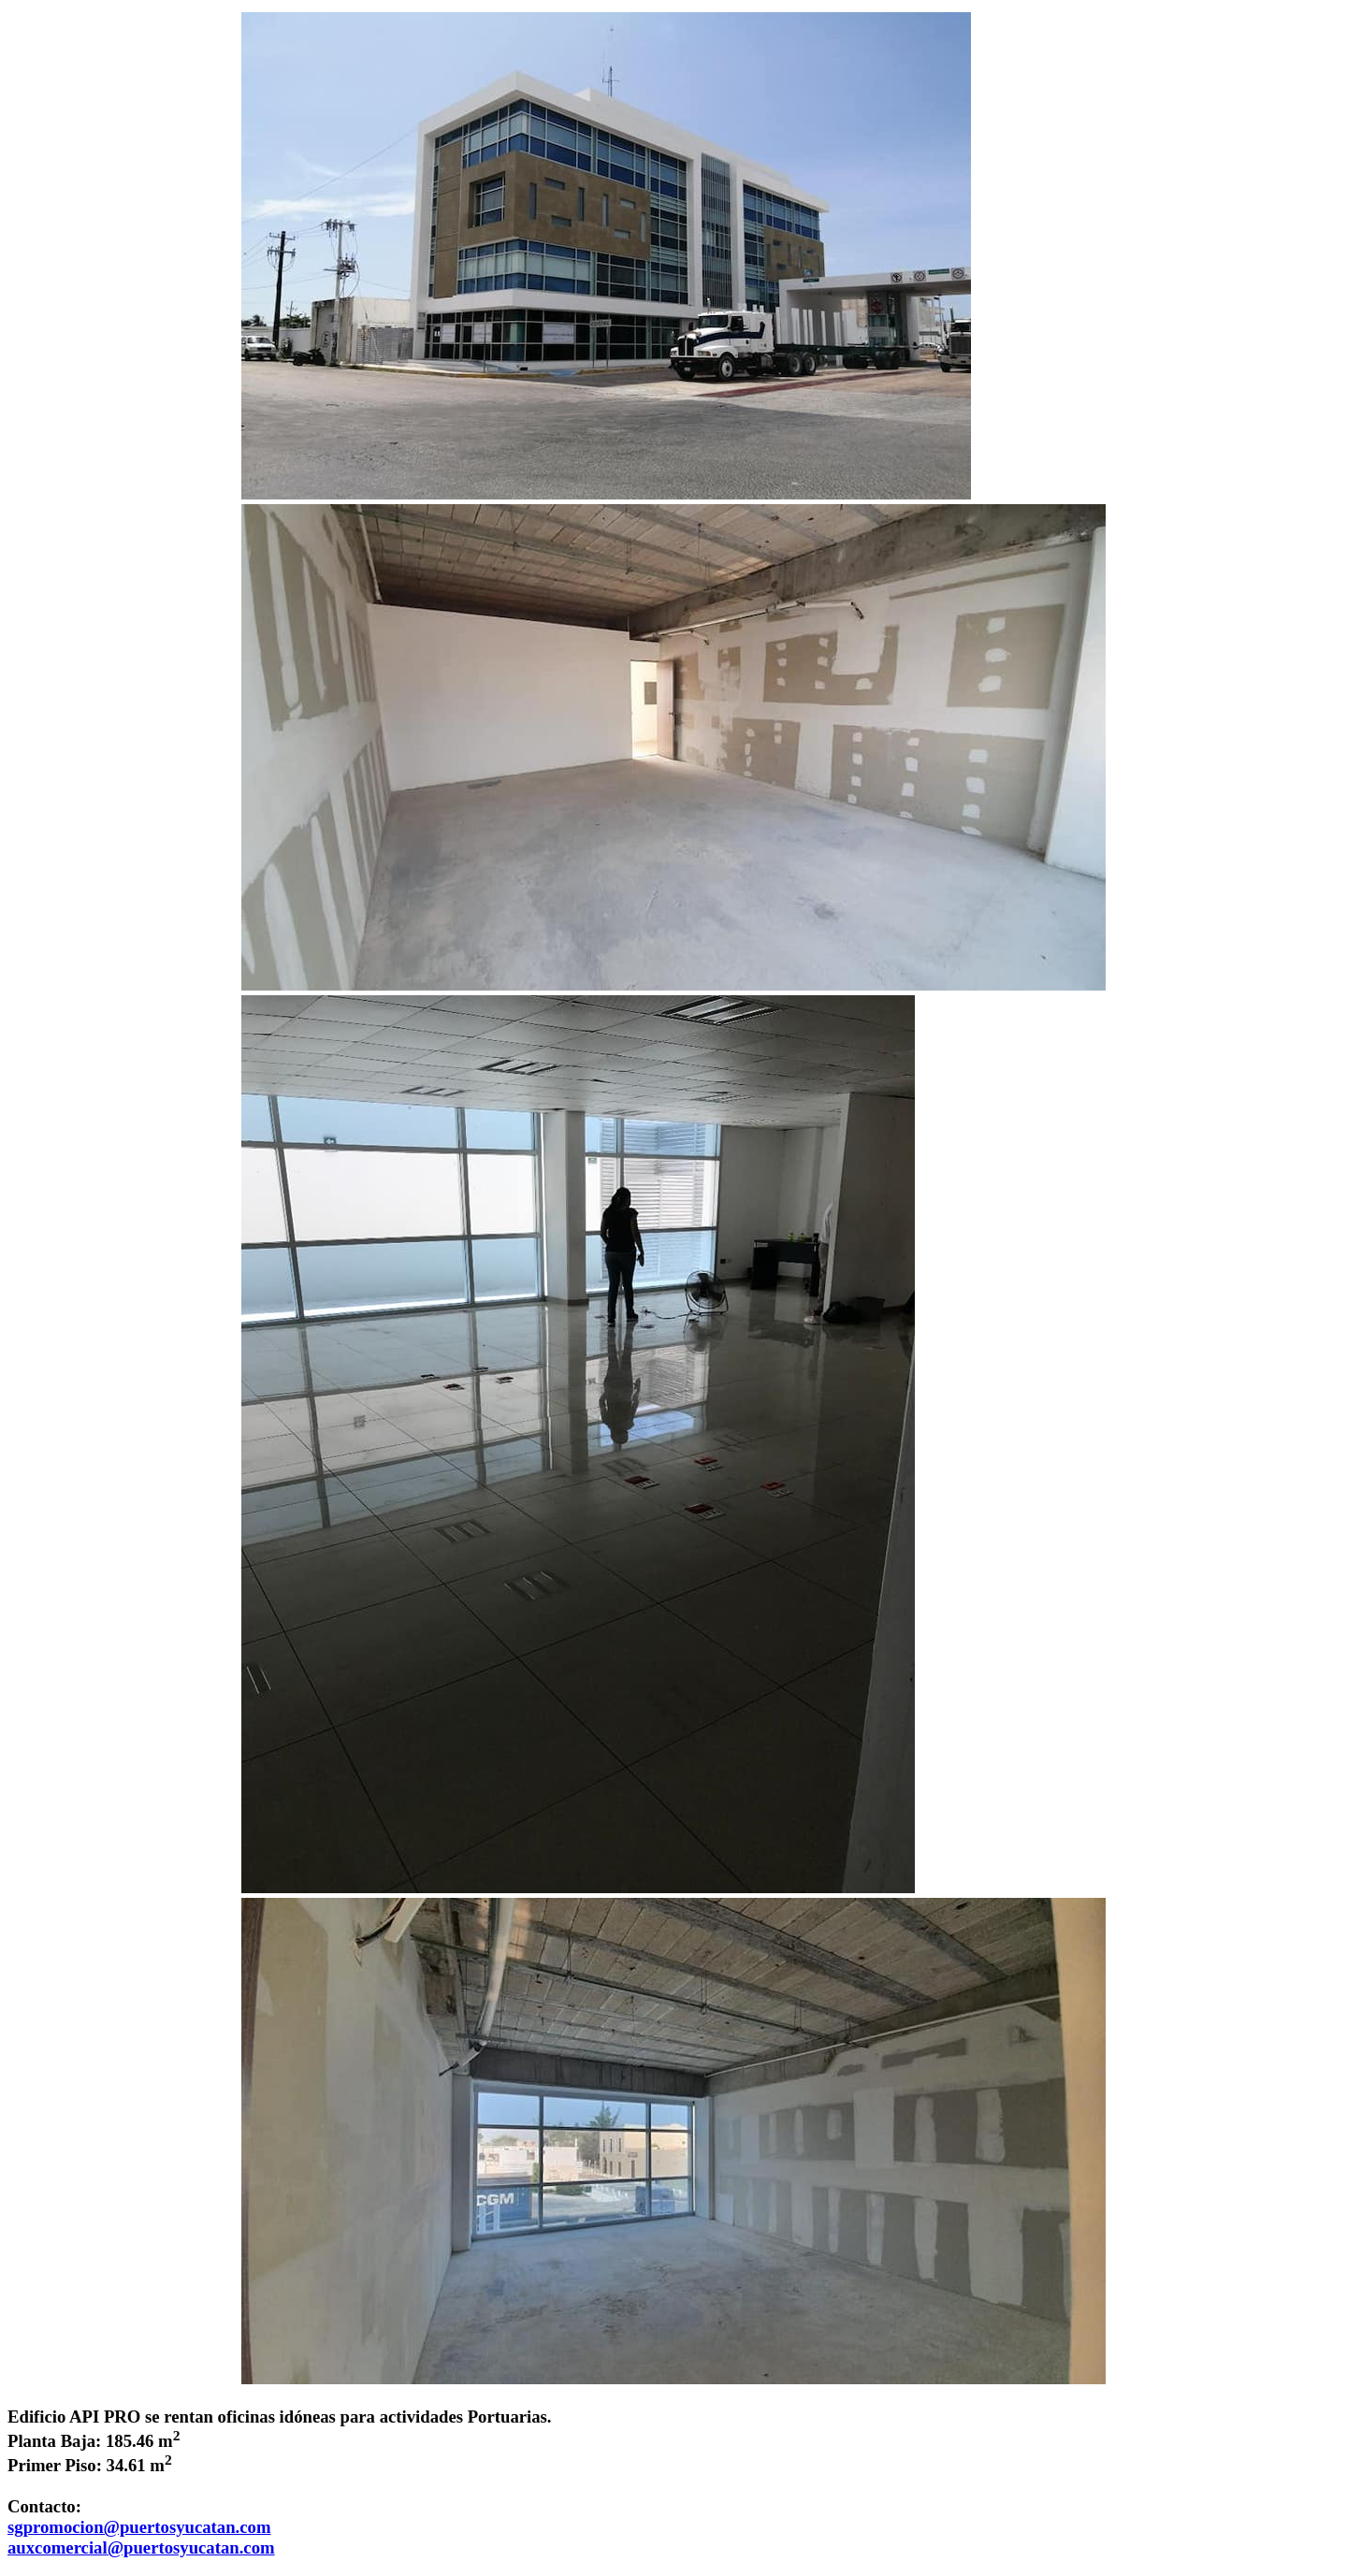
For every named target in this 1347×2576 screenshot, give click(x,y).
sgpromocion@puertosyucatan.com (139, 2527)
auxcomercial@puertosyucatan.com (141, 2547)
